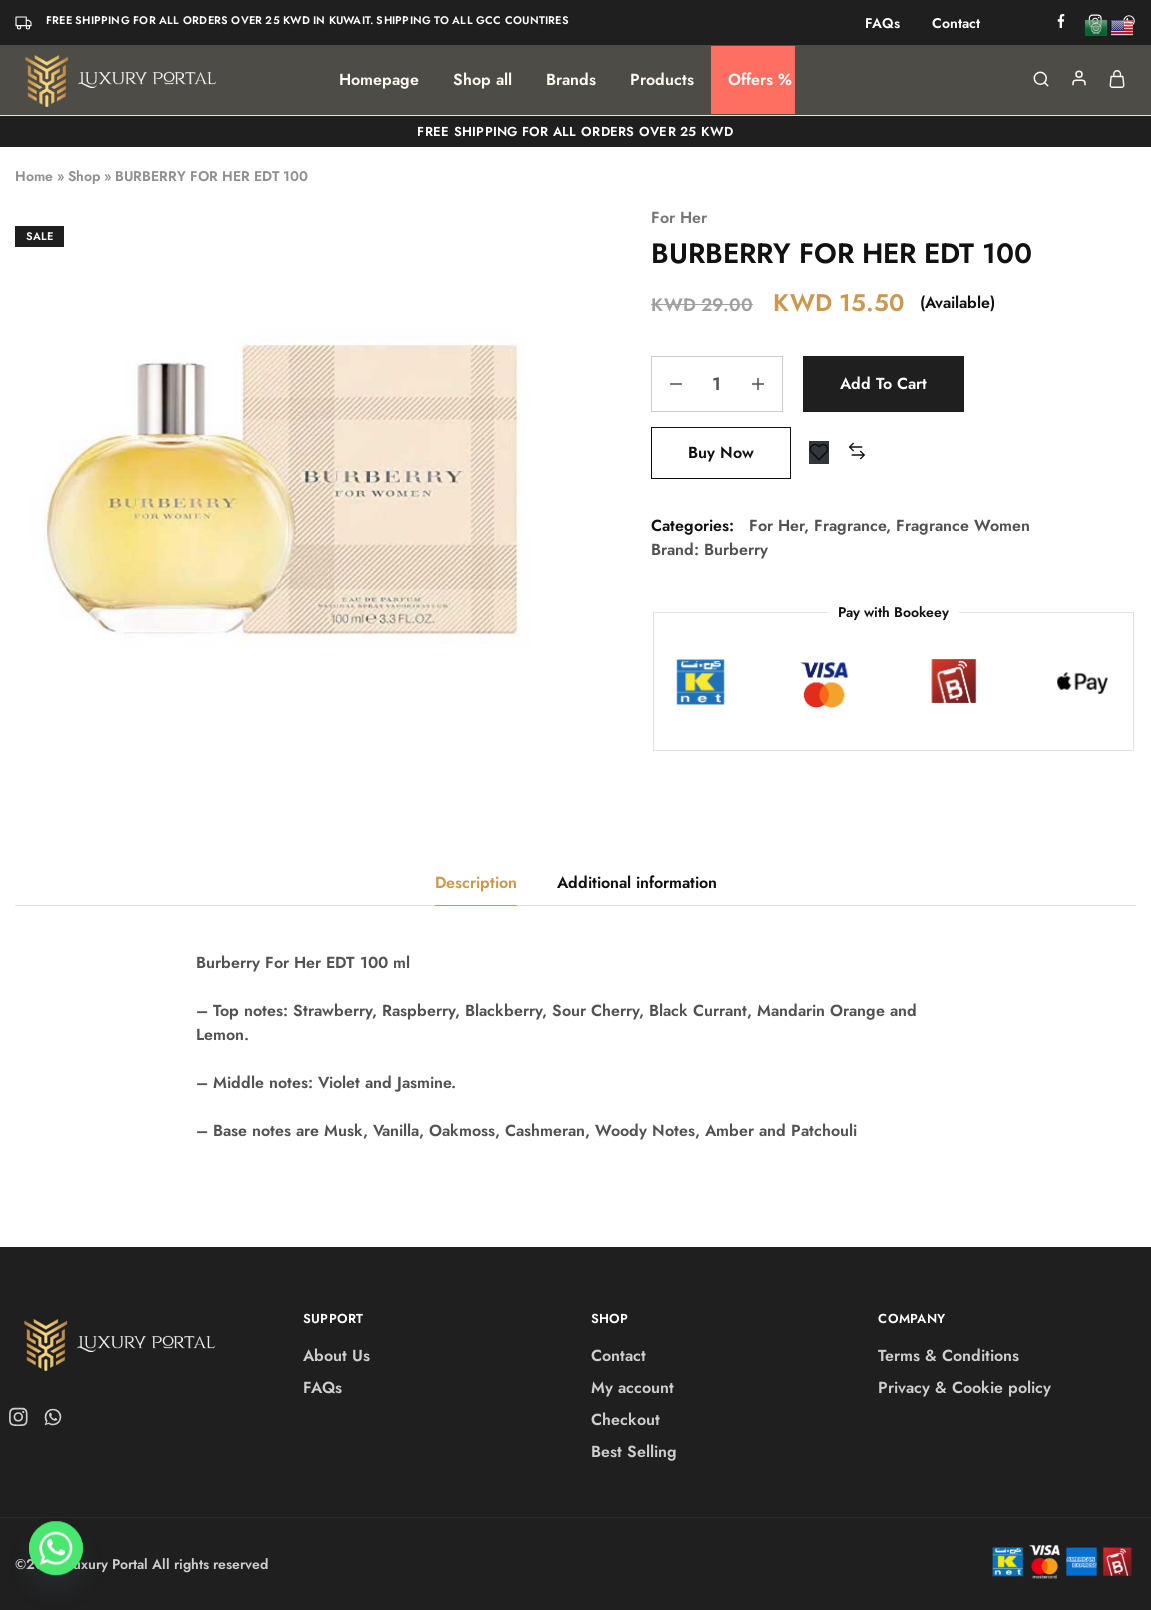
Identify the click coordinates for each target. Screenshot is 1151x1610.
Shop (84, 176)
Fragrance (850, 525)
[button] (857, 452)
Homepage (379, 80)
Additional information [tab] (637, 882)
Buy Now (721, 452)
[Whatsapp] (56, 1558)
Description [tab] (476, 882)
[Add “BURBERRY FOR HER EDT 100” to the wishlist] (819, 452)
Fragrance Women (963, 525)
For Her (679, 217)
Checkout (625, 1419)
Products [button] (662, 80)
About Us (336, 1355)
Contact (956, 23)
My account (632, 1387)
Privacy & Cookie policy (964, 1387)
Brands (571, 80)
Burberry (736, 549)
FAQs (882, 23)
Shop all (482, 80)
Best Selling (634, 1451)
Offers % (760, 80)
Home (34, 176)
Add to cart (883, 383)
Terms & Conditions (948, 1355)
